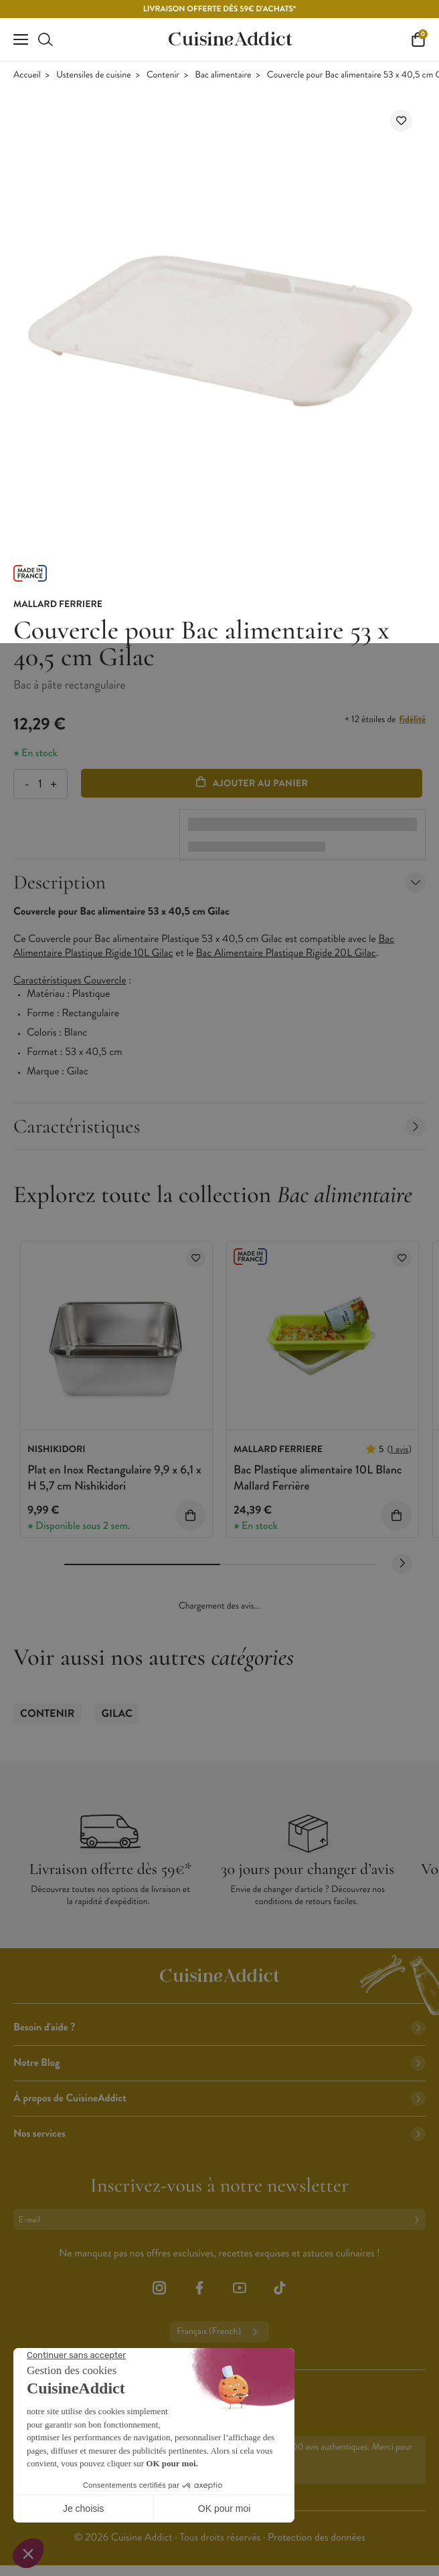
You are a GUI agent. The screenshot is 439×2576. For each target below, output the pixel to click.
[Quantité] (40, 784)
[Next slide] (402, 1564)
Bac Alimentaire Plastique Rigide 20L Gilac (286, 953)
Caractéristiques (219, 1126)
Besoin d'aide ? (219, 2027)
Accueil (27, 75)
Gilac (117, 1714)
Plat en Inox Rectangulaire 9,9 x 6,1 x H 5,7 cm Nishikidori (114, 1477)
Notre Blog (219, 2063)
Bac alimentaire (223, 75)
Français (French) (219, 2332)
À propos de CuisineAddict (219, 2098)
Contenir (163, 75)
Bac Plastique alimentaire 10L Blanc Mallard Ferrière (318, 1477)
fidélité (413, 719)
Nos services (219, 2133)
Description (219, 882)
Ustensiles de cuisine (93, 75)
